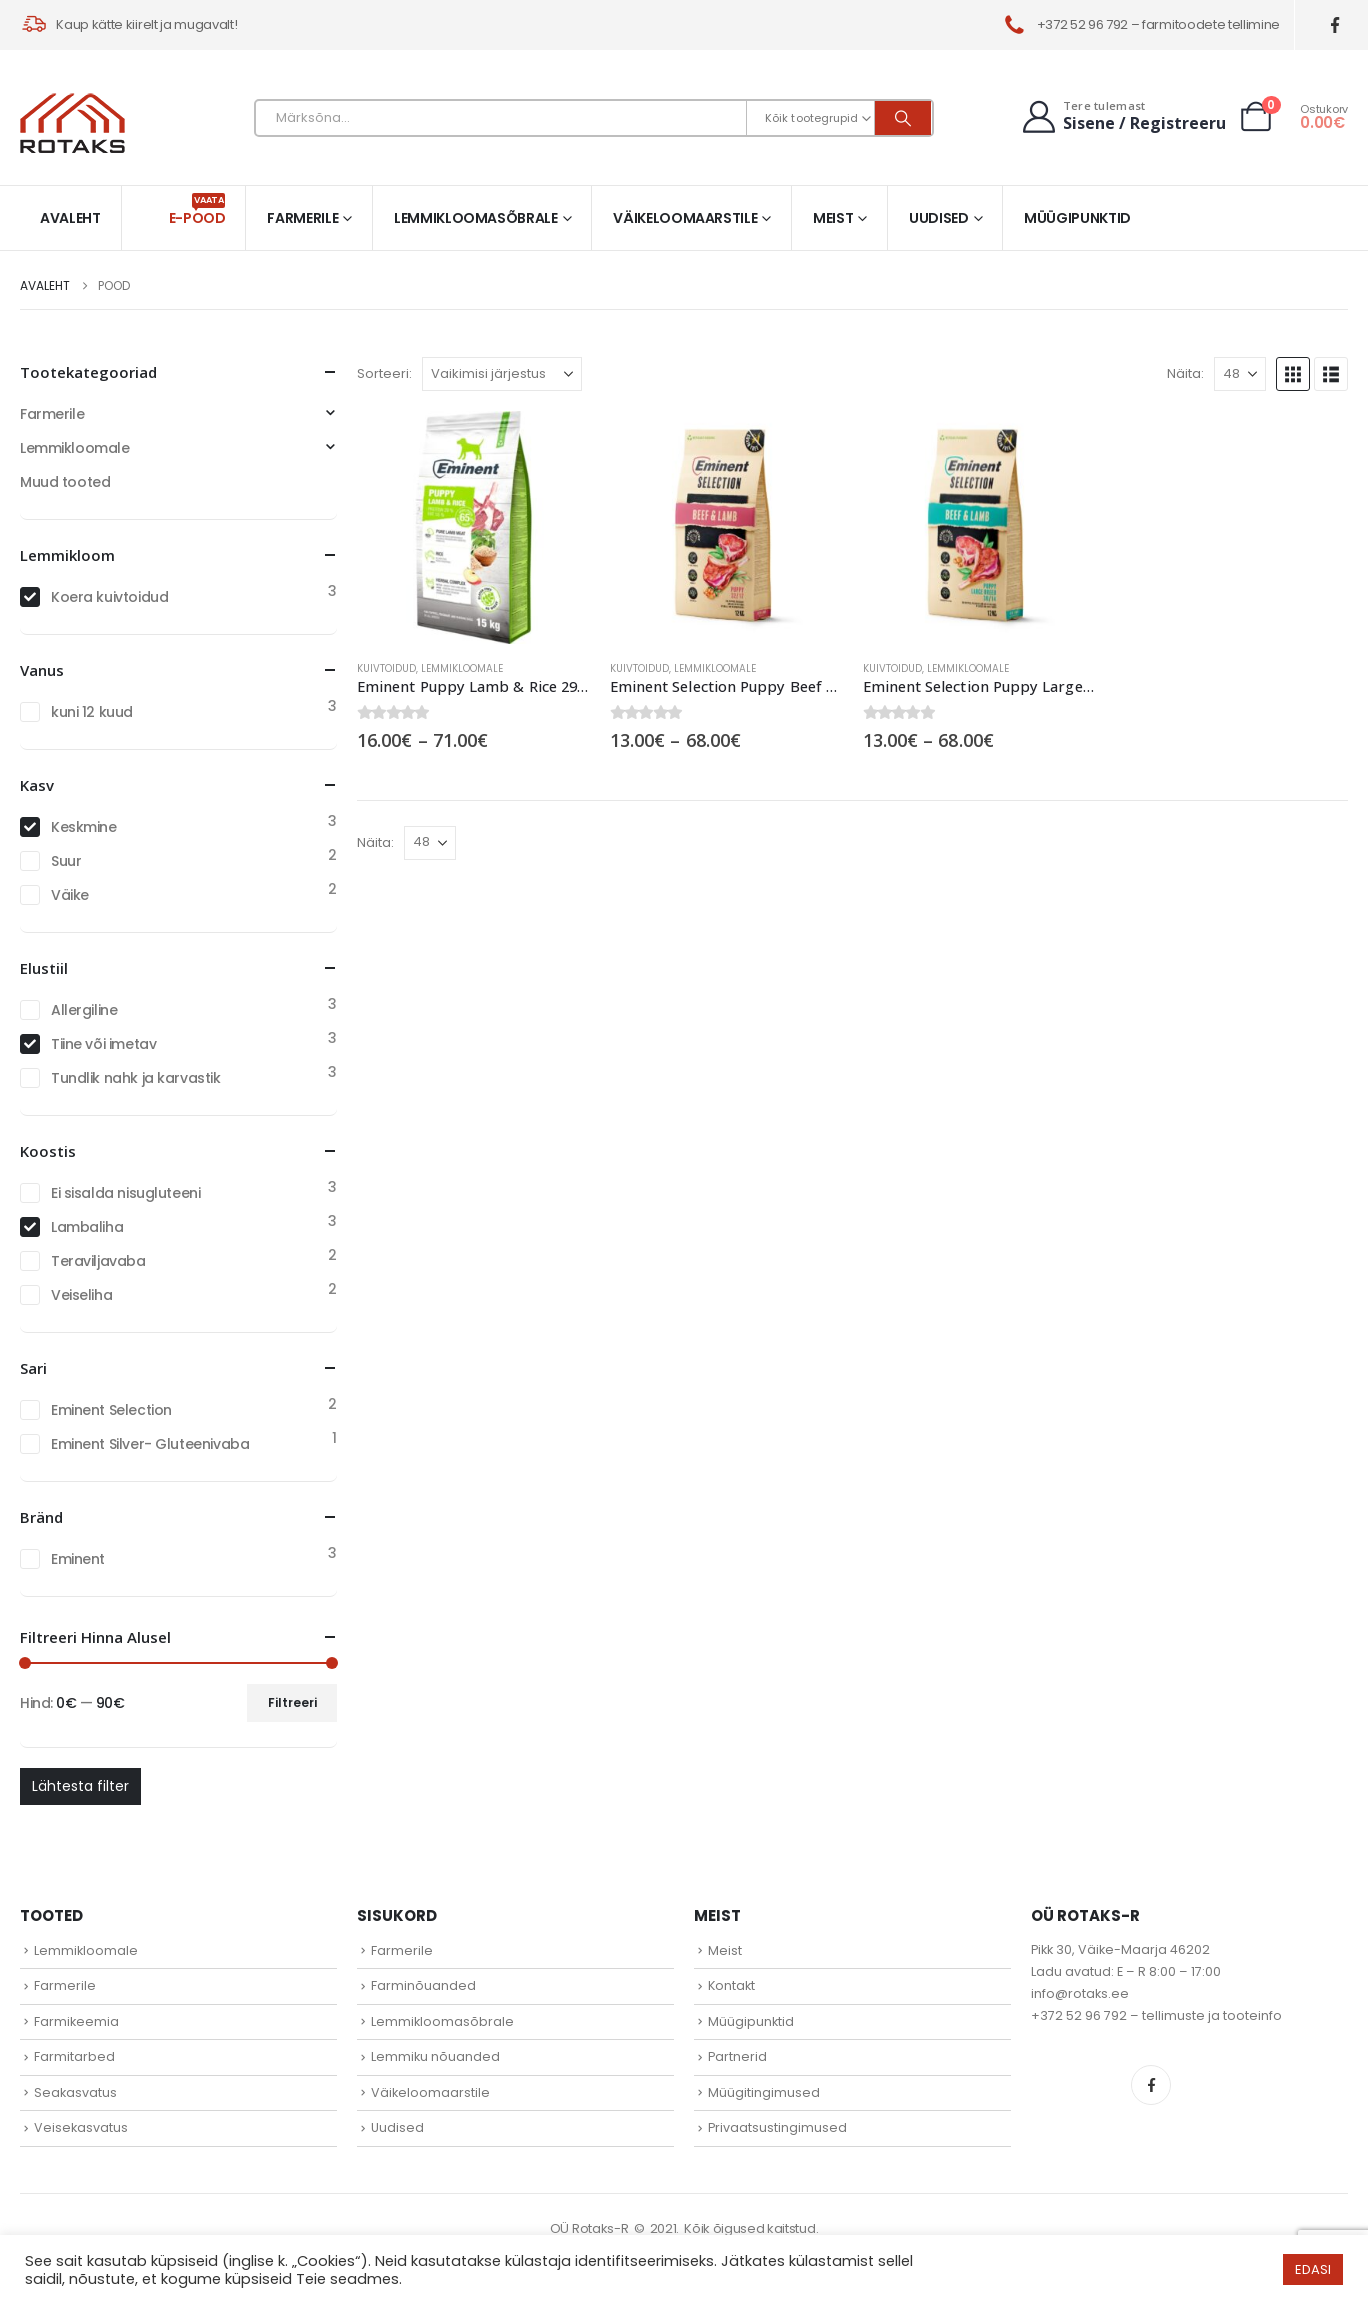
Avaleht (70, 218)
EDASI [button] (1313, 2269)
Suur (66, 861)
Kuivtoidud (386, 668)
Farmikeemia (76, 2021)
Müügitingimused (764, 2092)
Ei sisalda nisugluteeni (125, 1193)
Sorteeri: (384, 373)
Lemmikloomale (462, 668)
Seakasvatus (75, 2092)
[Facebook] (1335, 25)
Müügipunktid (1077, 218)
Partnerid (737, 2056)
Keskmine (84, 827)
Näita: (1185, 373)
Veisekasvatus (81, 2127)
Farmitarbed (74, 2056)
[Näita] (1240, 374)
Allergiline (84, 1010)
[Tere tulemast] (1122, 116)
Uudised (939, 218)
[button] (1293, 374)
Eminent (78, 1559)
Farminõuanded (423, 1985)
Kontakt (731, 1985)
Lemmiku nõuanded (435, 2056)
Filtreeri (292, 1702)
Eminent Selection (111, 1410)
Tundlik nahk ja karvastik (136, 1078)
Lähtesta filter (80, 1786)
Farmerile (302, 218)
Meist (833, 218)
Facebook (1151, 2085)
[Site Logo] (72, 123)
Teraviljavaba (98, 1261)
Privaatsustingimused (777, 2127)
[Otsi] (903, 118)
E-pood (197, 210)
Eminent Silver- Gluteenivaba (150, 1444)
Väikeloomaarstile (685, 218)
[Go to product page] (473, 527)
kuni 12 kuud (92, 712)
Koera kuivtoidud (109, 597)
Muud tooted (65, 482)
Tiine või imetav (103, 1044)
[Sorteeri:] (502, 374)
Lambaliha (87, 1227)
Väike (70, 895)
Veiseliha (81, 1295)
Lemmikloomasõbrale (476, 218)
